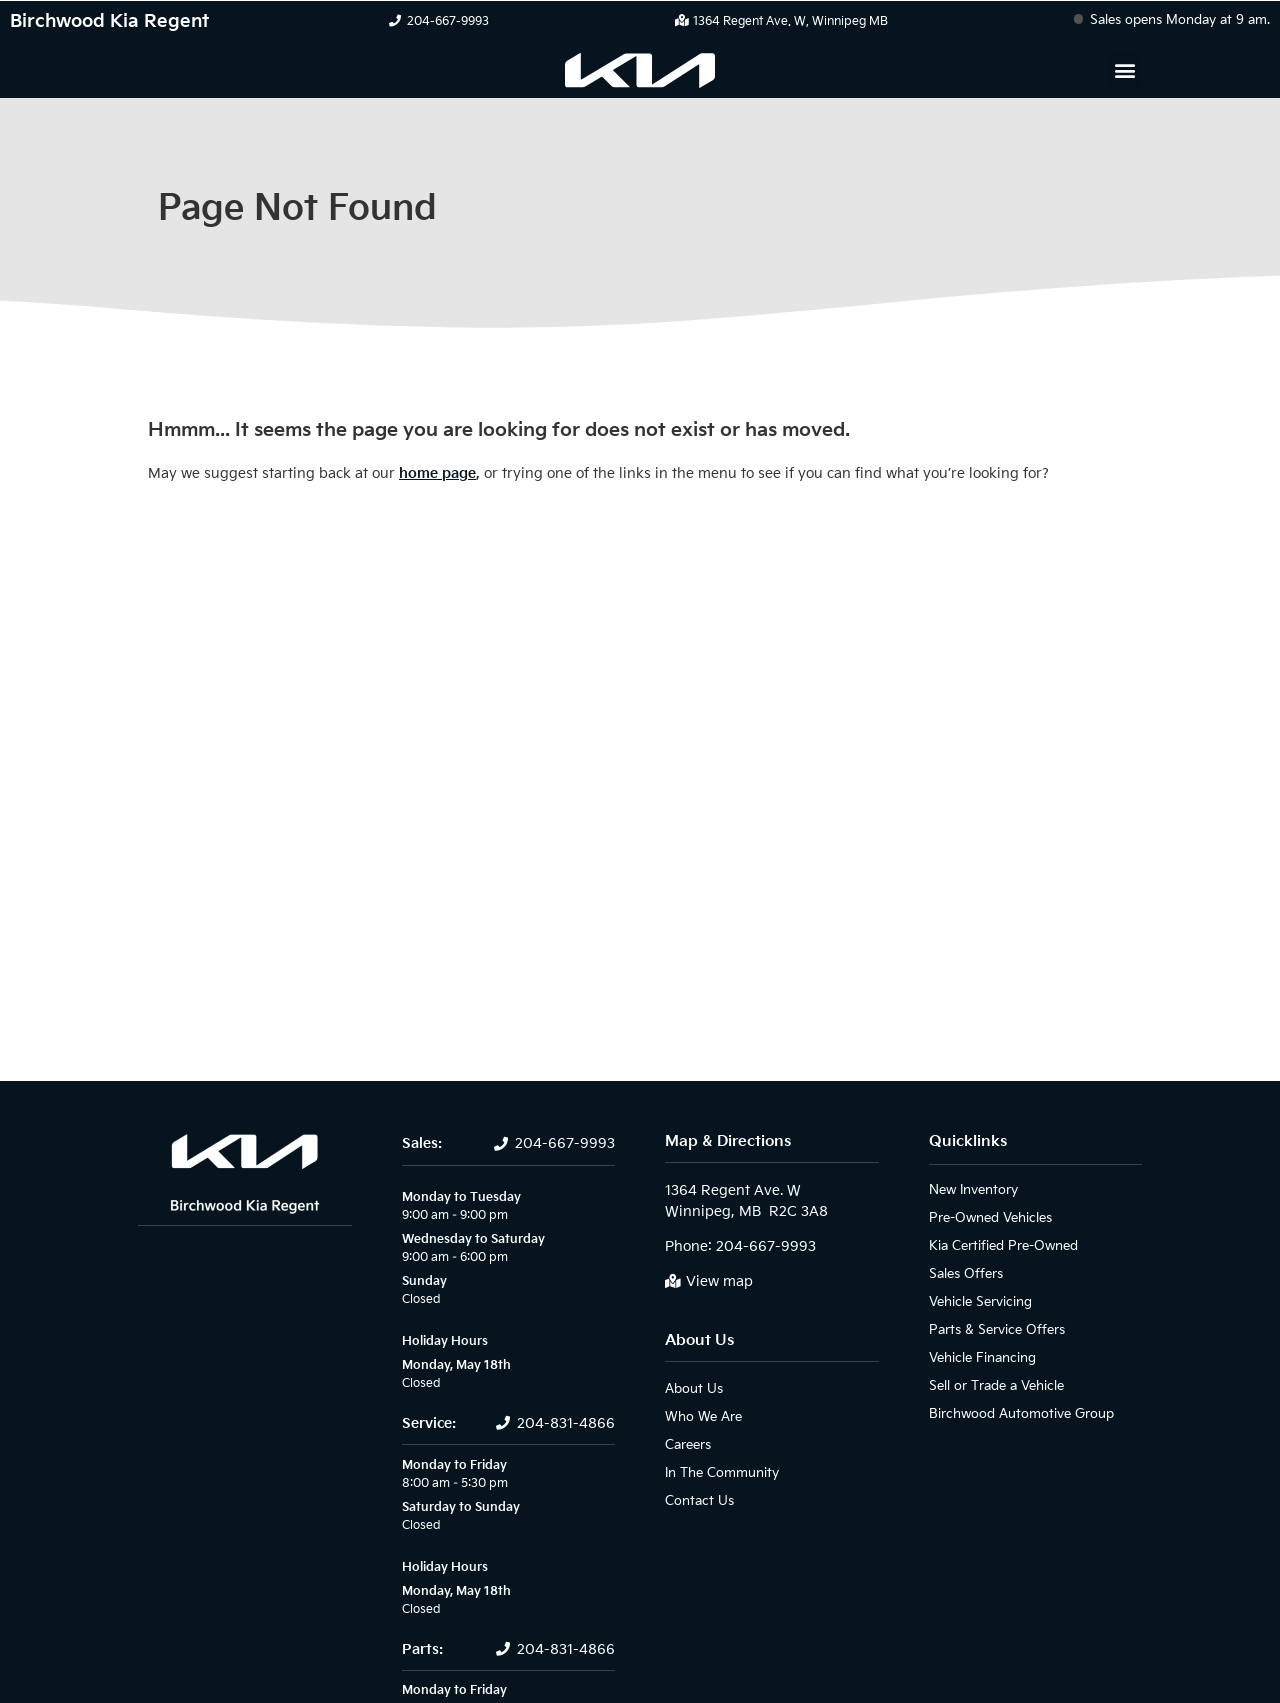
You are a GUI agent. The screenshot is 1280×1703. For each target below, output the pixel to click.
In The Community (716, 1472)
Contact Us (695, 1500)
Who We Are (700, 1416)
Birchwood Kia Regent (109, 21)
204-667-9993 (448, 21)
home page (437, 473)
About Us (699, 1340)
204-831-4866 (566, 1423)
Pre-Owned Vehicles (987, 1217)
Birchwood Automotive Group (1013, 1413)
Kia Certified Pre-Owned (999, 1245)
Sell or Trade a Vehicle (991, 1385)
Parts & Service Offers (992, 1329)
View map (719, 1281)
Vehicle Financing (977, 1357)
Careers (687, 1444)
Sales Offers (964, 1273)
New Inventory (970, 1189)
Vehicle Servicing (976, 1301)
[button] (1125, 70)
